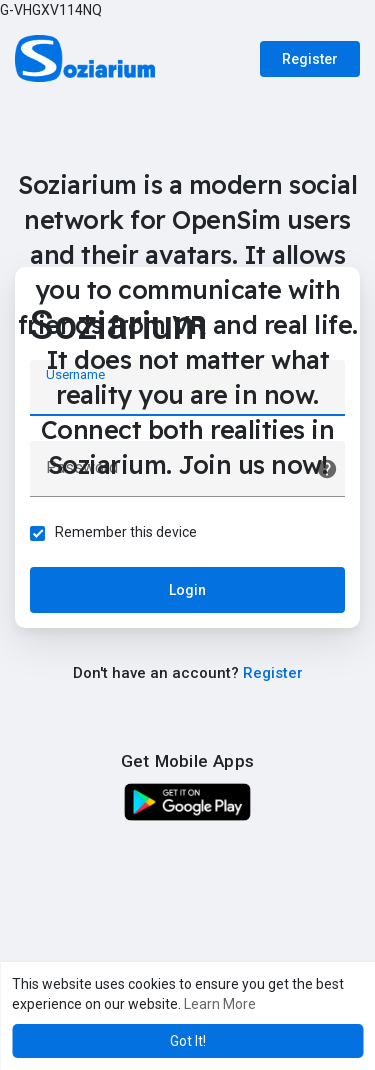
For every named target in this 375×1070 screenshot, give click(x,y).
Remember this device (126, 532)
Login (187, 590)
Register (310, 59)
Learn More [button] (220, 1004)
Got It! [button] (188, 1041)
